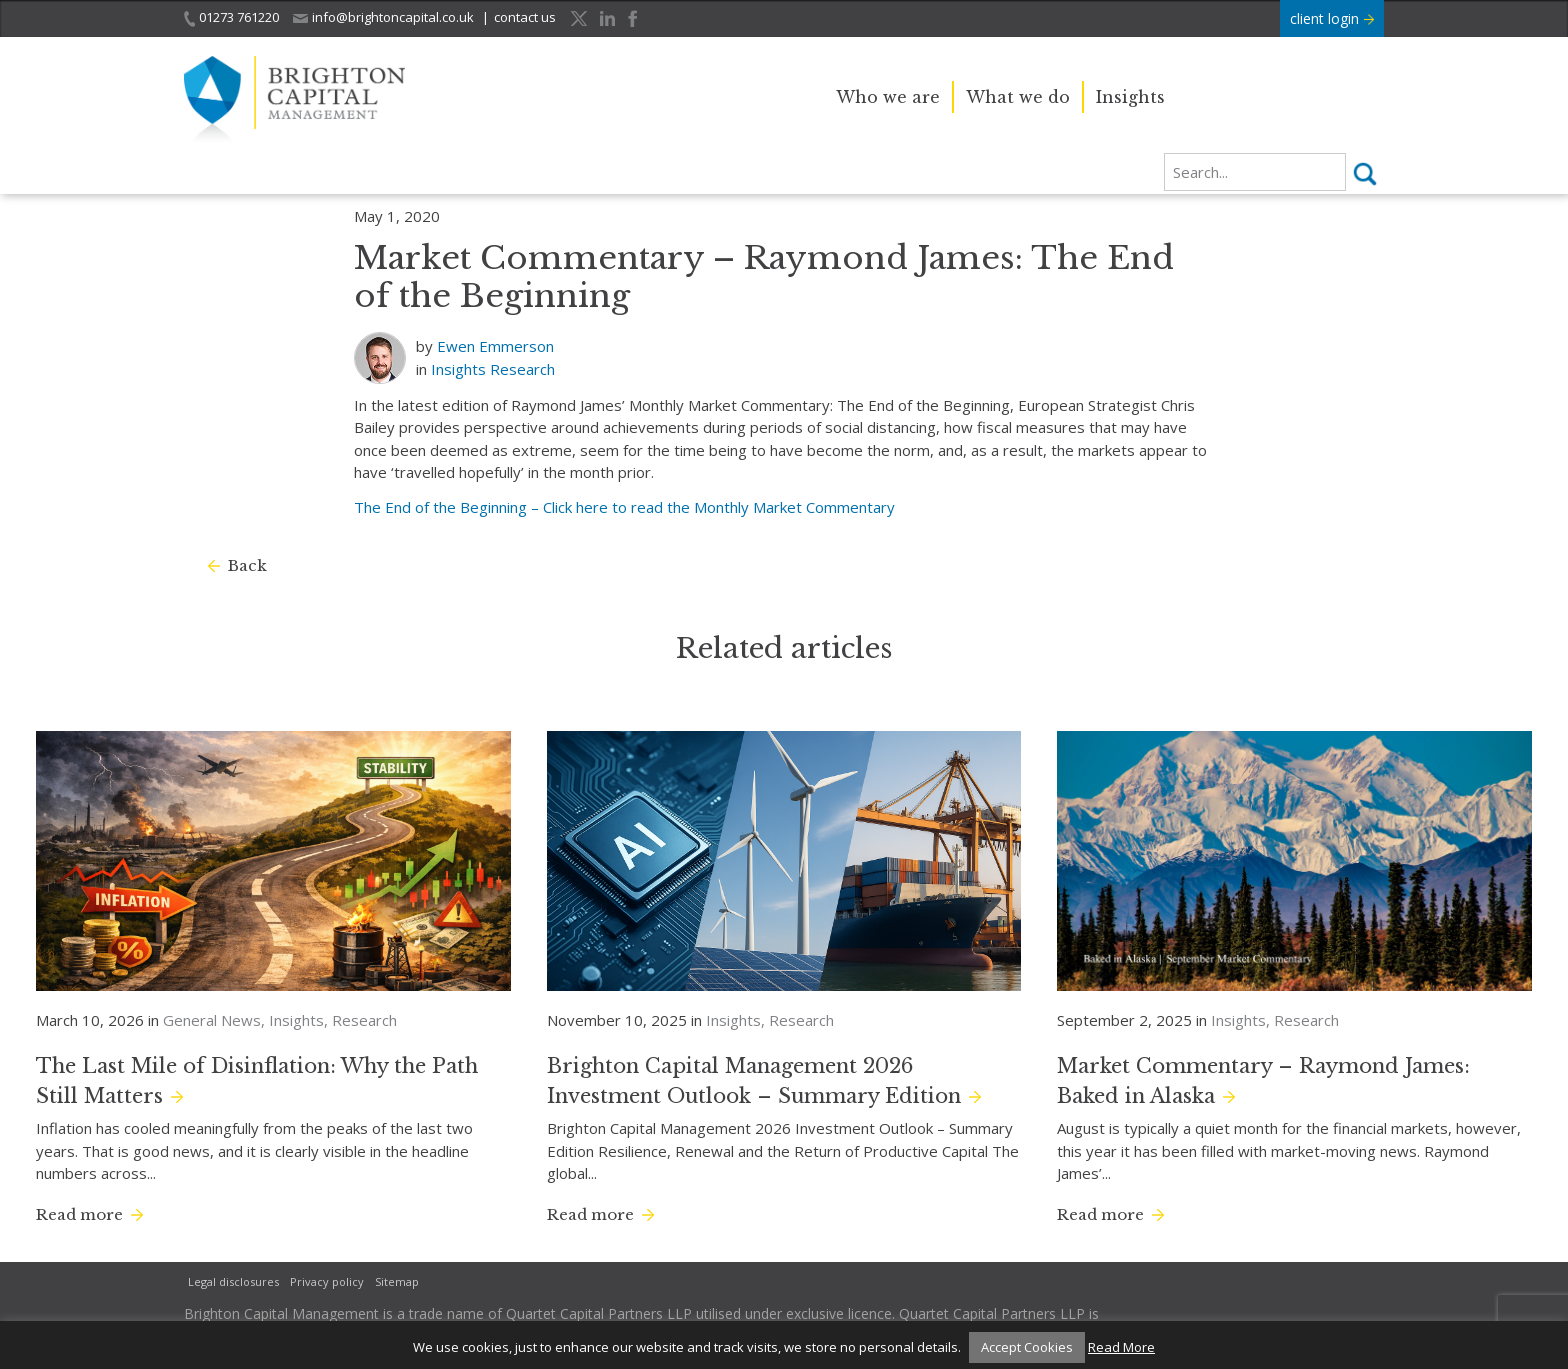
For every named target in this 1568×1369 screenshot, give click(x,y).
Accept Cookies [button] (1027, 1347)
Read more (79, 1214)
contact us (525, 17)
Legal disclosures (233, 1281)
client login (1332, 18)
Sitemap (397, 1281)
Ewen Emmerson (495, 346)
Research (522, 369)
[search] (1255, 172)
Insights (1130, 97)
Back (247, 565)
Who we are (888, 97)
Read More (1121, 1347)
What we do (1018, 97)
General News (212, 1020)
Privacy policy (327, 1281)
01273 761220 (231, 17)
